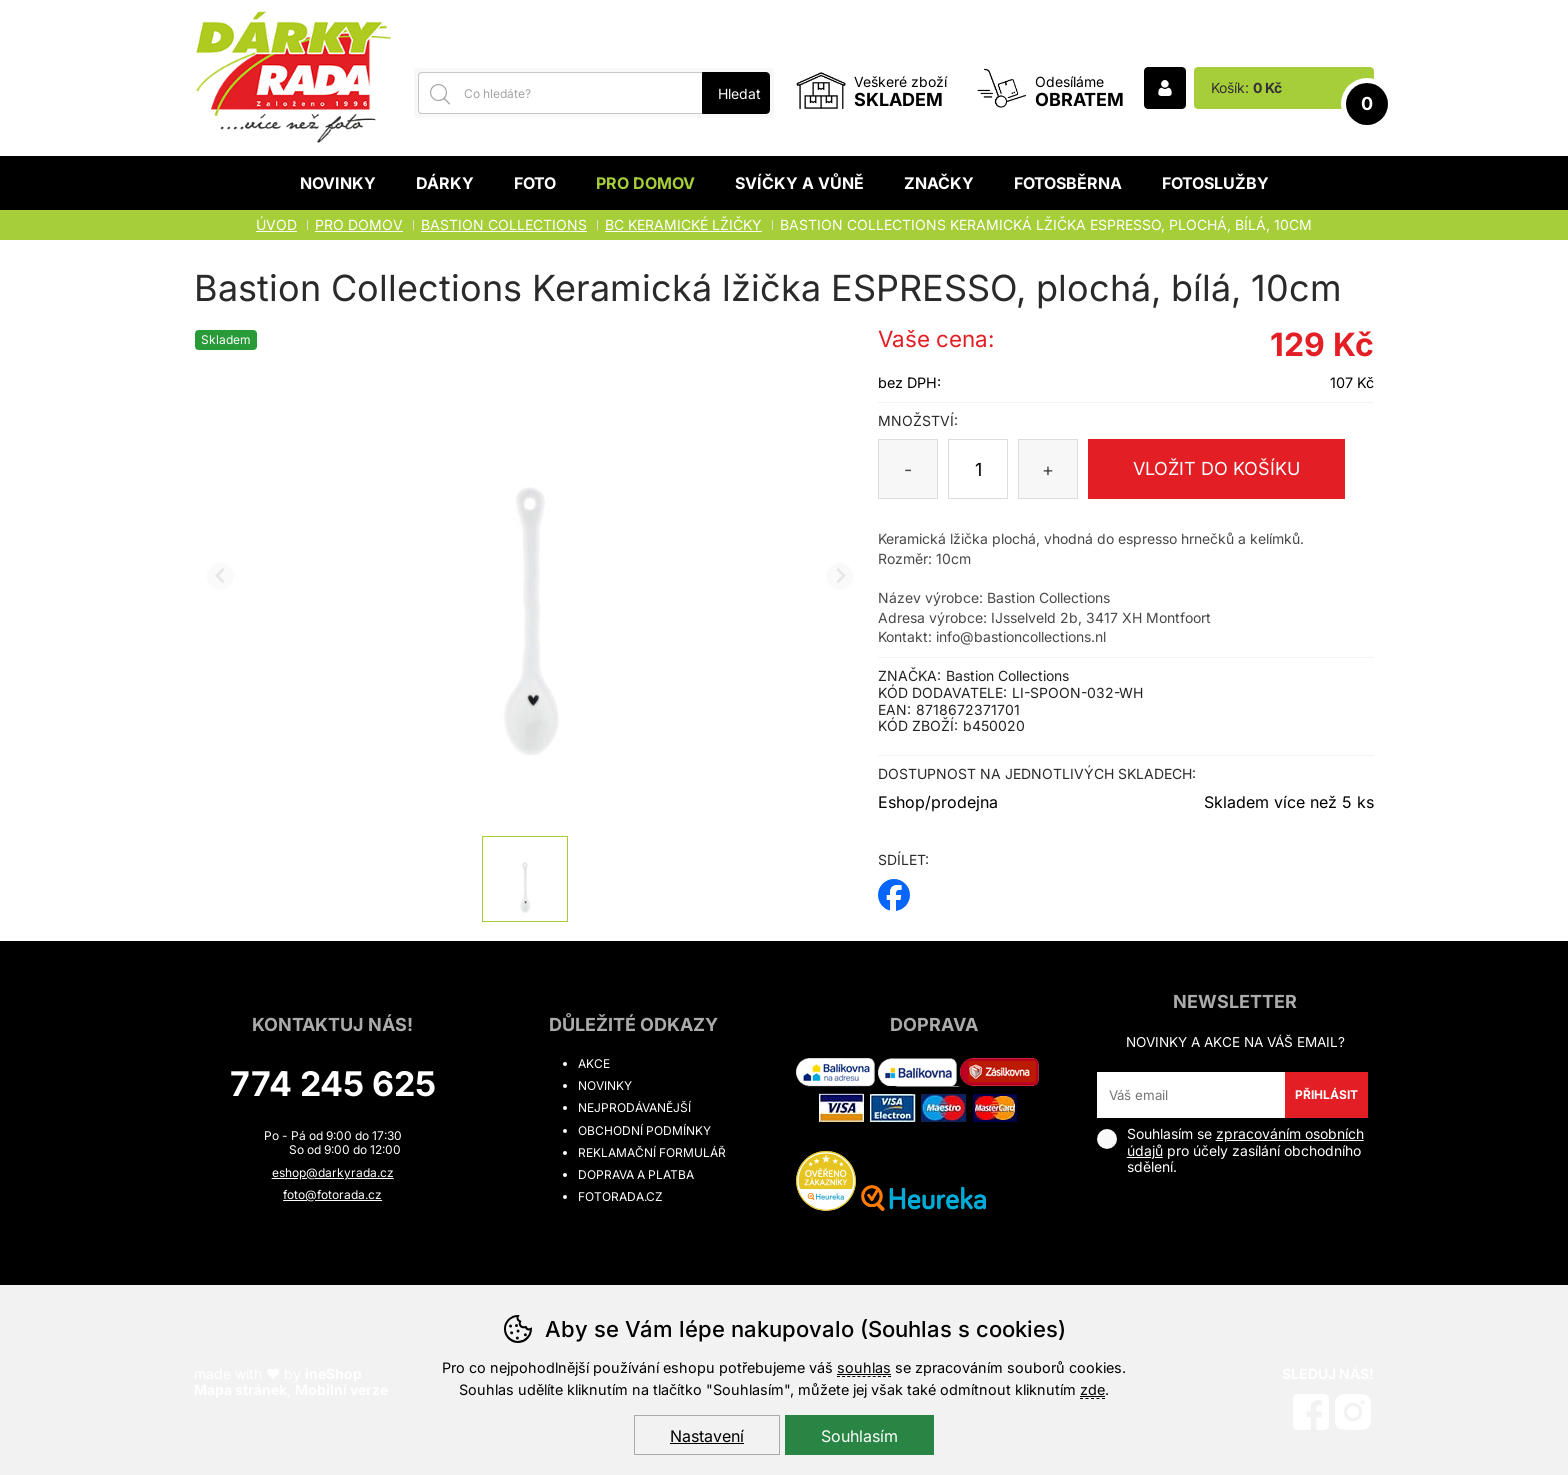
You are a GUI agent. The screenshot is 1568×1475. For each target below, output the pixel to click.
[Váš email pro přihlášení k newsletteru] (1191, 1095)
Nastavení (707, 1436)
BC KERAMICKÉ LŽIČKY (683, 224)
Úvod (276, 224)
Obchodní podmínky (644, 1130)
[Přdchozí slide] (220, 576)
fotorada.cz (620, 1196)
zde (1092, 1389)
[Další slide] (840, 576)
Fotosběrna (1068, 183)
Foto (535, 183)
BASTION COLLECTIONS (504, 224)
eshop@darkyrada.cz (333, 1172)
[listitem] (525, 879)
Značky (939, 183)
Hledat (739, 93)
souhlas (864, 1367)
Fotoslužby (1215, 183)
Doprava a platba (636, 1174)
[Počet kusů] (978, 469)
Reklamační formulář (652, 1152)
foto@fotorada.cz (332, 1194)
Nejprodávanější (634, 1107)
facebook (894, 888)
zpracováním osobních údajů (1245, 1142)
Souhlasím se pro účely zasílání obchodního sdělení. (1230, 1150)
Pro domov (645, 183)
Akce (594, 1063)
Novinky (338, 183)
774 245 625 (333, 1083)
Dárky (445, 183)
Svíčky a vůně (799, 183)
